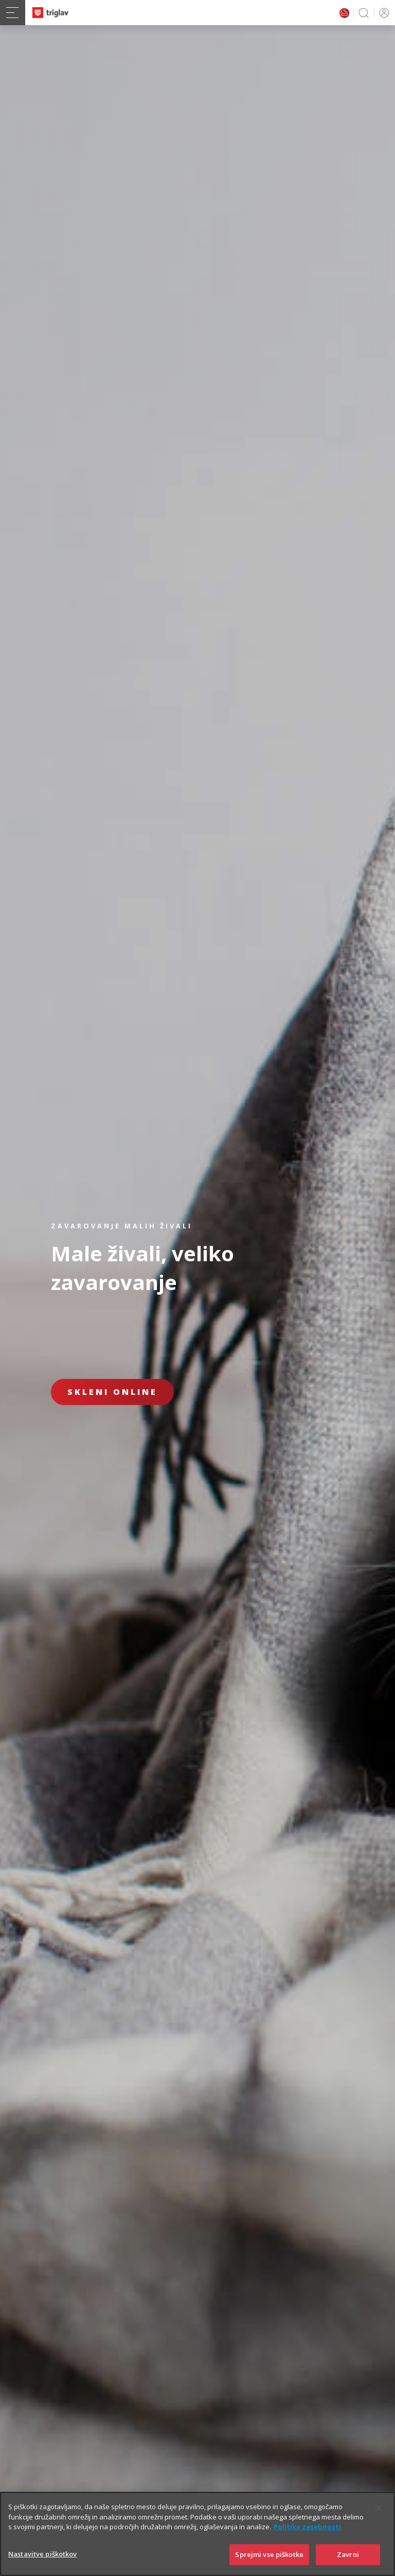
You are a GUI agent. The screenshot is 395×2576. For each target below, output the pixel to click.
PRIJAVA (382, 12)
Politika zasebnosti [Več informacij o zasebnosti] (307, 2541)
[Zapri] (378, 2522)
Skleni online (112, 1391)
